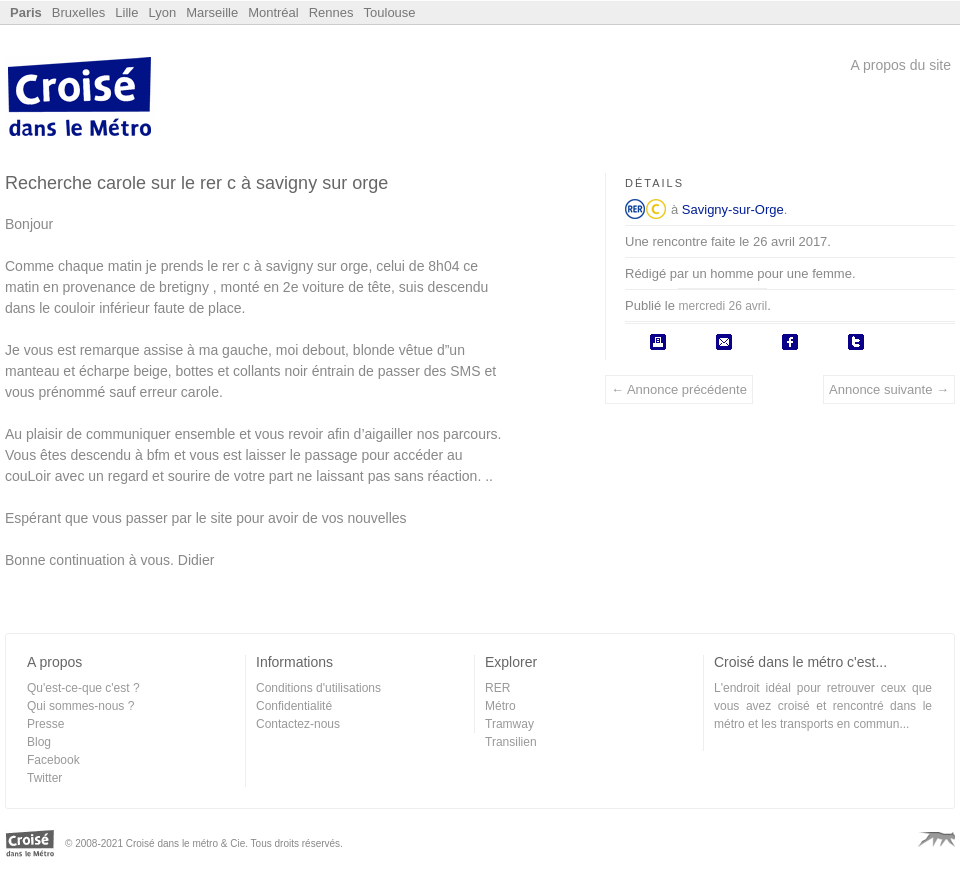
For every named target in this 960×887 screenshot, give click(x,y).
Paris (26, 12)
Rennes (331, 12)
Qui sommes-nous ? (80, 706)
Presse (45, 724)
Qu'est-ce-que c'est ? (83, 688)
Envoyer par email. (724, 342)
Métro (500, 706)
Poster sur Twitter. (856, 342)
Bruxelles (78, 12)
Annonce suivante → (889, 389)
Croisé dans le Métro (80, 99)
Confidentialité (294, 706)
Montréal (273, 12)
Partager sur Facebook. (790, 342)
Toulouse (390, 12)
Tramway (509, 724)
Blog (39, 742)
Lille (126, 12)
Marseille (212, 12)
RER (635, 209)
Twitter (44, 778)
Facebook (53, 760)
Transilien (511, 742)
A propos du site (901, 65)
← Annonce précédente (679, 389)
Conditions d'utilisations (318, 688)
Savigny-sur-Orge (733, 209)
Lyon (162, 12)
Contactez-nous (298, 724)
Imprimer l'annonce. (658, 342)
